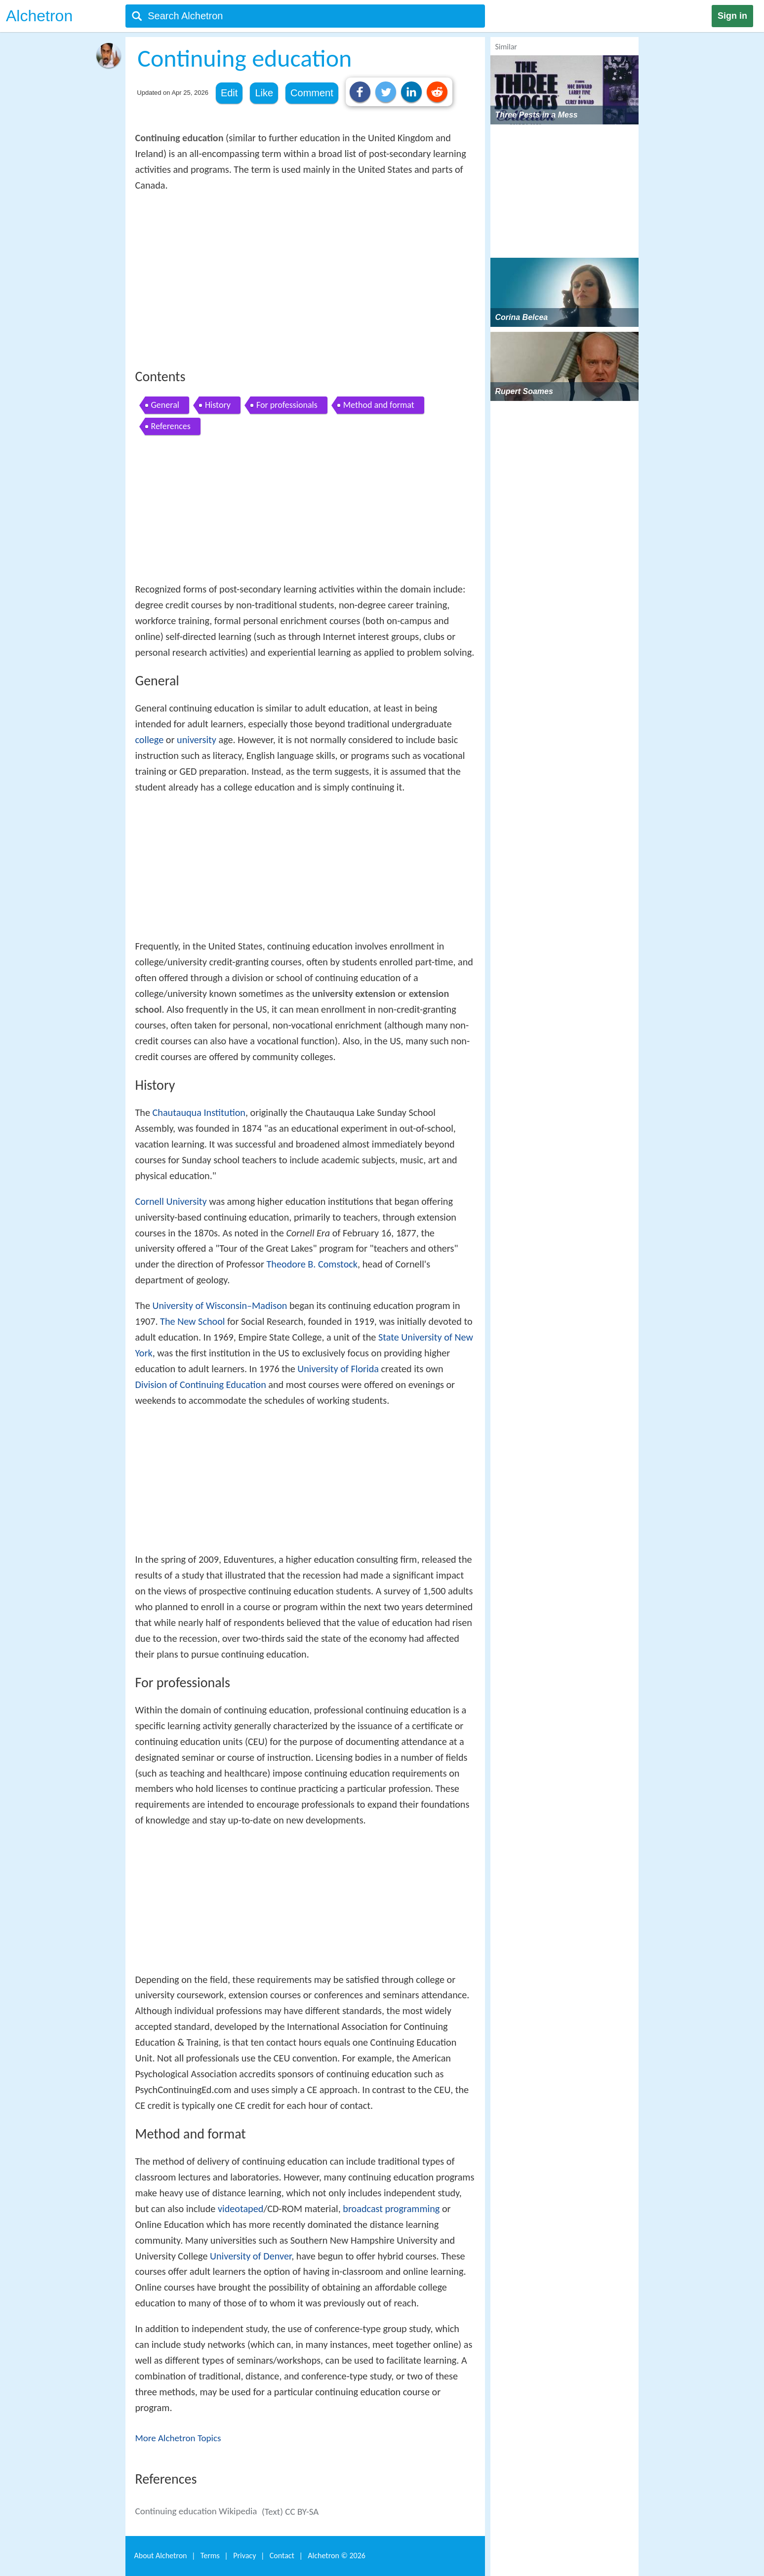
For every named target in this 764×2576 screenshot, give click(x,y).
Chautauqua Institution (199, 1112)
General (165, 404)
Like (264, 92)
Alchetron (39, 16)
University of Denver (250, 2256)
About (160, 2555)
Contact (282, 2555)
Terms (210, 2555)
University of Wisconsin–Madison (220, 1305)
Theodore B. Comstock (312, 1264)
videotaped (241, 2209)
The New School (192, 1321)
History (218, 404)
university (196, 740)
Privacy (244, 2555)
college (149, 740)
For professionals (287, 404)
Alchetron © (336, 2555)
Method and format (378, 404)
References (171, 426)
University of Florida (338, 1369)
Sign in (732, 16)
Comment (311, 92)
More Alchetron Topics (178, 2438)
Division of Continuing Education (200, 1384)
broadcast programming (391, 2209)
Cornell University (171, 1201)
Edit (229, 92)
